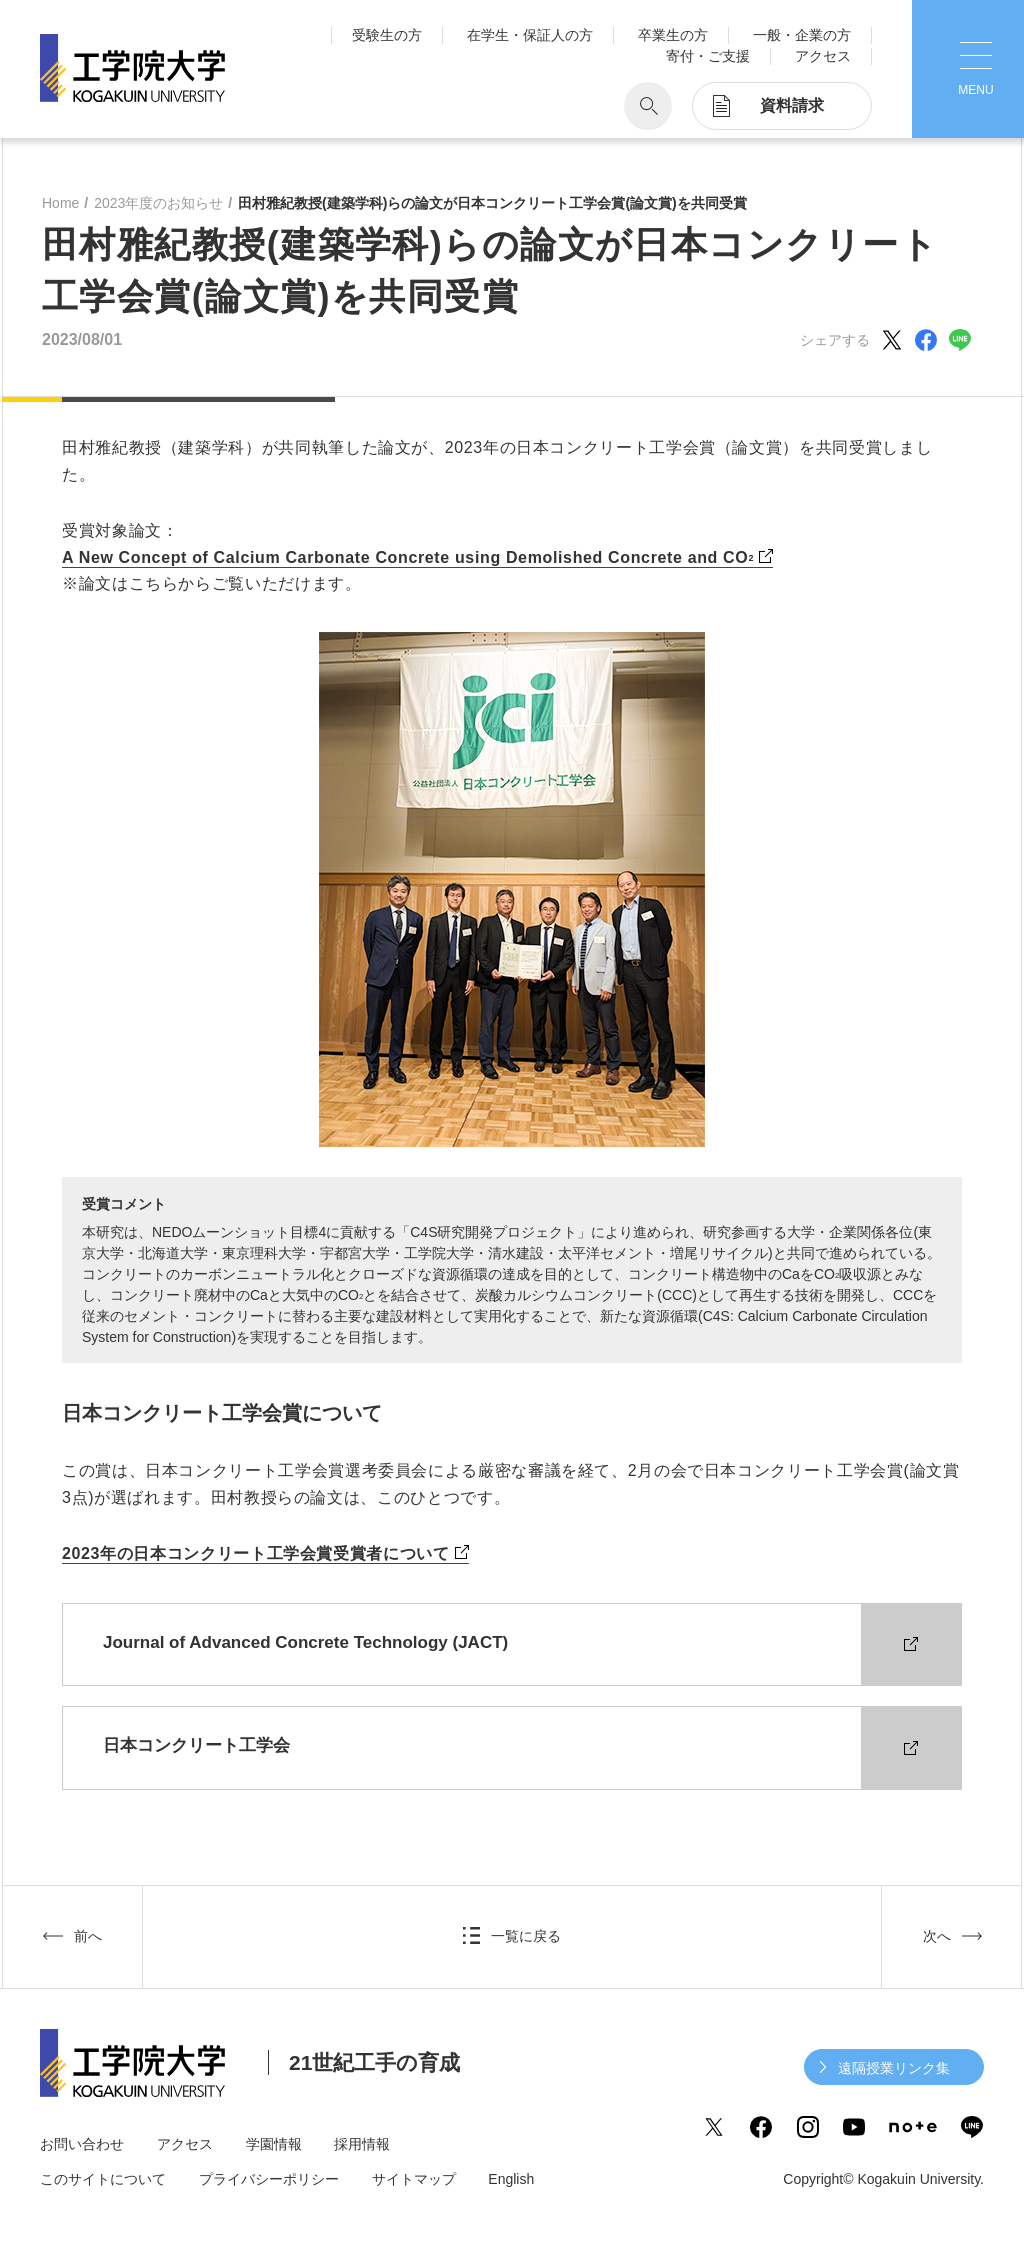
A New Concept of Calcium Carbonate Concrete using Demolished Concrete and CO (408, 558)
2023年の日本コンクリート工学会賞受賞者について (256, 1553)
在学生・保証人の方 (530, 35)
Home (60, 203)
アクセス (823, 56)
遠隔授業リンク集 (894, 2068)
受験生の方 (387, 35)
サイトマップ (414, 2179)
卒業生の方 (673, 35)
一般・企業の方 (802, 35)
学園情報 (274, 2144)
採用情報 (362, 2144)
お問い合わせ (82, 2144)
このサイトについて (103, 2179)
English (511, 2179)
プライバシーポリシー (269, 2179)
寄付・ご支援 (708, 56)
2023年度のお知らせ (158, 203)
